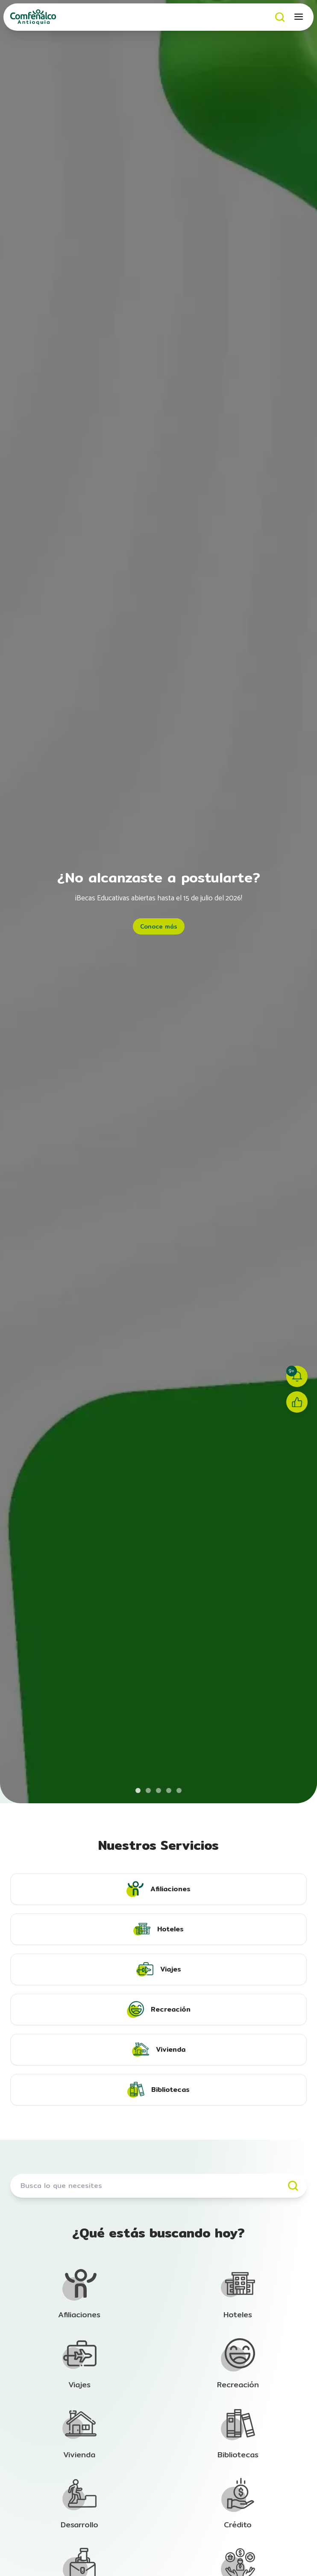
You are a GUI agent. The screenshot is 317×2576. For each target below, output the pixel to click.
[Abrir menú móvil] (299, 17)
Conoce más (158, 926)
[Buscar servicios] (158, 2186)
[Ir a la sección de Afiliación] (79, 2294)
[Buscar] (280, 17)
